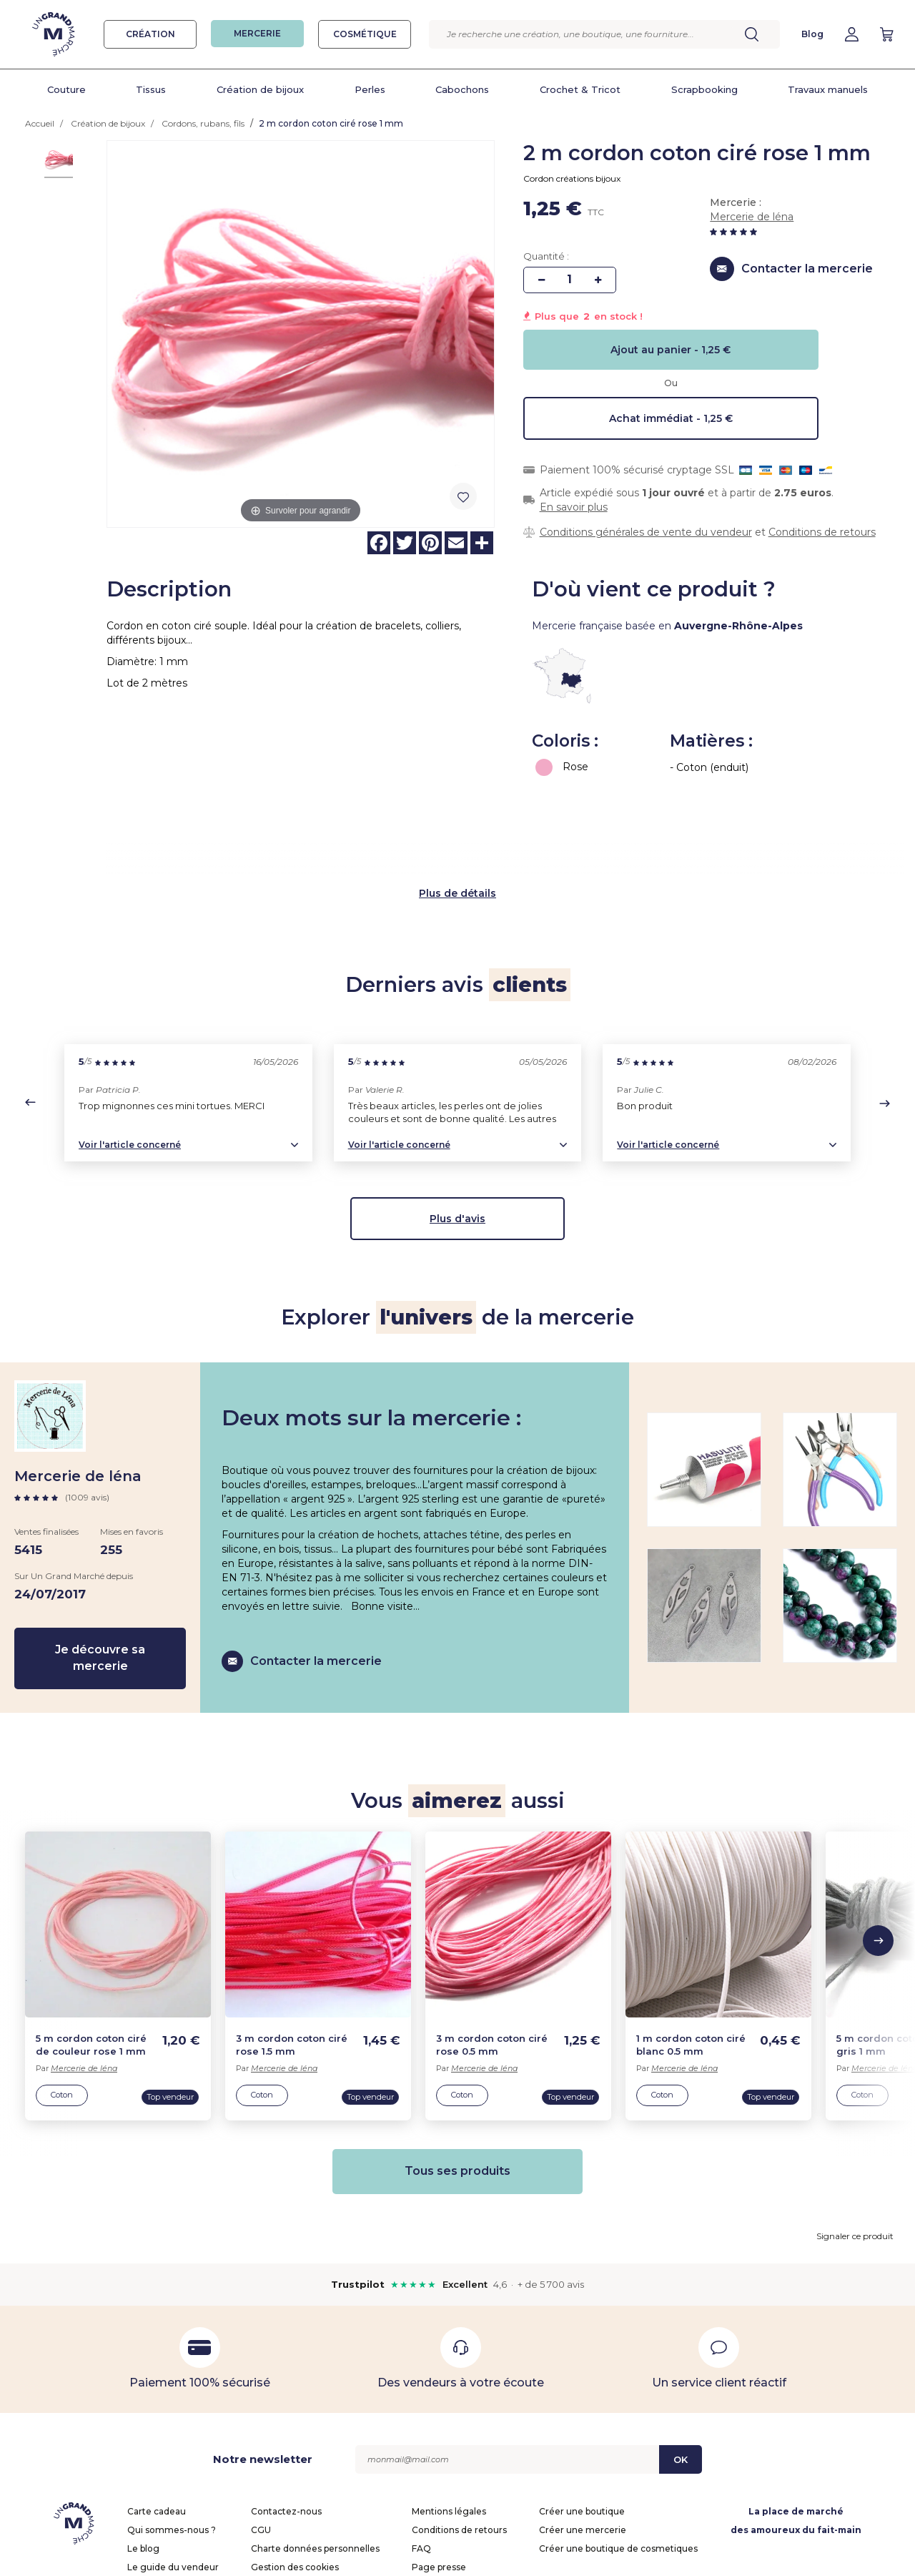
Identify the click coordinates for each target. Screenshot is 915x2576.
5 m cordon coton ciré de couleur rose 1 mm (91, 1957)
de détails (470, 805)
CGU (261, 2442)
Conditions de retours (822, 532)
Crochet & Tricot (580, 89)
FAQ (421, 2461)
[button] (30, 1015)
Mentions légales (449, 2424)
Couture (66, 89)
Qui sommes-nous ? (171, 2442)
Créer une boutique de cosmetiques (618, 2461)
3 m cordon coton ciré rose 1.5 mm (291, 1957)
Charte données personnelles (315, 2461)
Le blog (143, 2461)
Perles (370, 89)
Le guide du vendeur (173, 2479)
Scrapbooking (704, 89)
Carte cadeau (156, 2424)
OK (680, 2372)
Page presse (439, 2479)
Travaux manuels (828, 89)
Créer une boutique (582, 2424)
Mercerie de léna (751, 216)
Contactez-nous (286, 2424)
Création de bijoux (260, 89)
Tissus (151, 89)
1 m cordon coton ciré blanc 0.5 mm (691, 1957)
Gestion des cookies (295, 2479)
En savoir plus (574, 507)
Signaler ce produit (855, 2148)
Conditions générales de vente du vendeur (646, 532)
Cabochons (462, 89)
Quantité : (546, 256)
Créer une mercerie (582, 2442)
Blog (812, 34)
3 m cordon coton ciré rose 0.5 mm (492, 1957)
